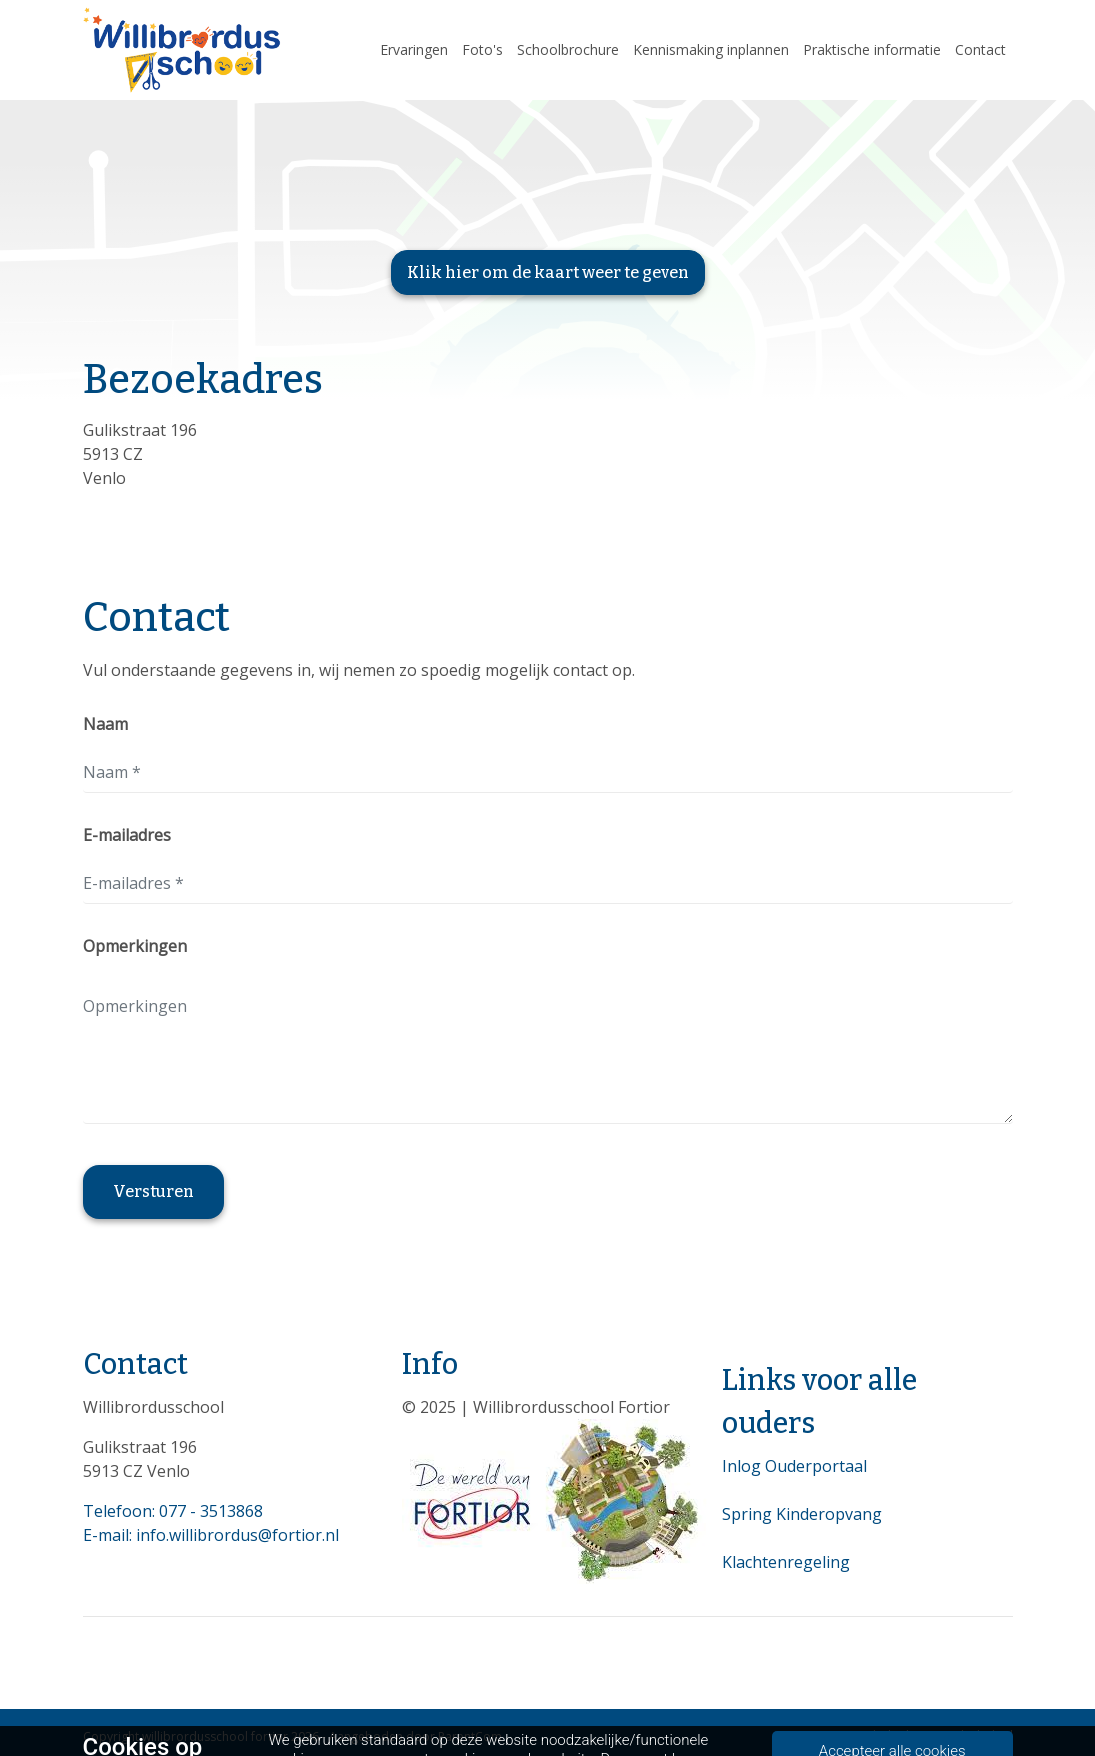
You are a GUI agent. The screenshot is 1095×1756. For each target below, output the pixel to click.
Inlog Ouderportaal (794, 1466)
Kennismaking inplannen (711, 49)
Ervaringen (414, 49)
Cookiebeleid (975, 1735)
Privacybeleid (871, 1735)
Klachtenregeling (786, 1562)
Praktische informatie (872, 49)
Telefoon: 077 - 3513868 (173, 1511)
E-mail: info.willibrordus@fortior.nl (211, 1535)
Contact (980, 49)
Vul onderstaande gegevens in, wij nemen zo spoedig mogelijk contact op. (359, 670)
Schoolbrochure (568, 49)
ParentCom (470, 1736)
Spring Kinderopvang (802, 1514)
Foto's (482, 49)
